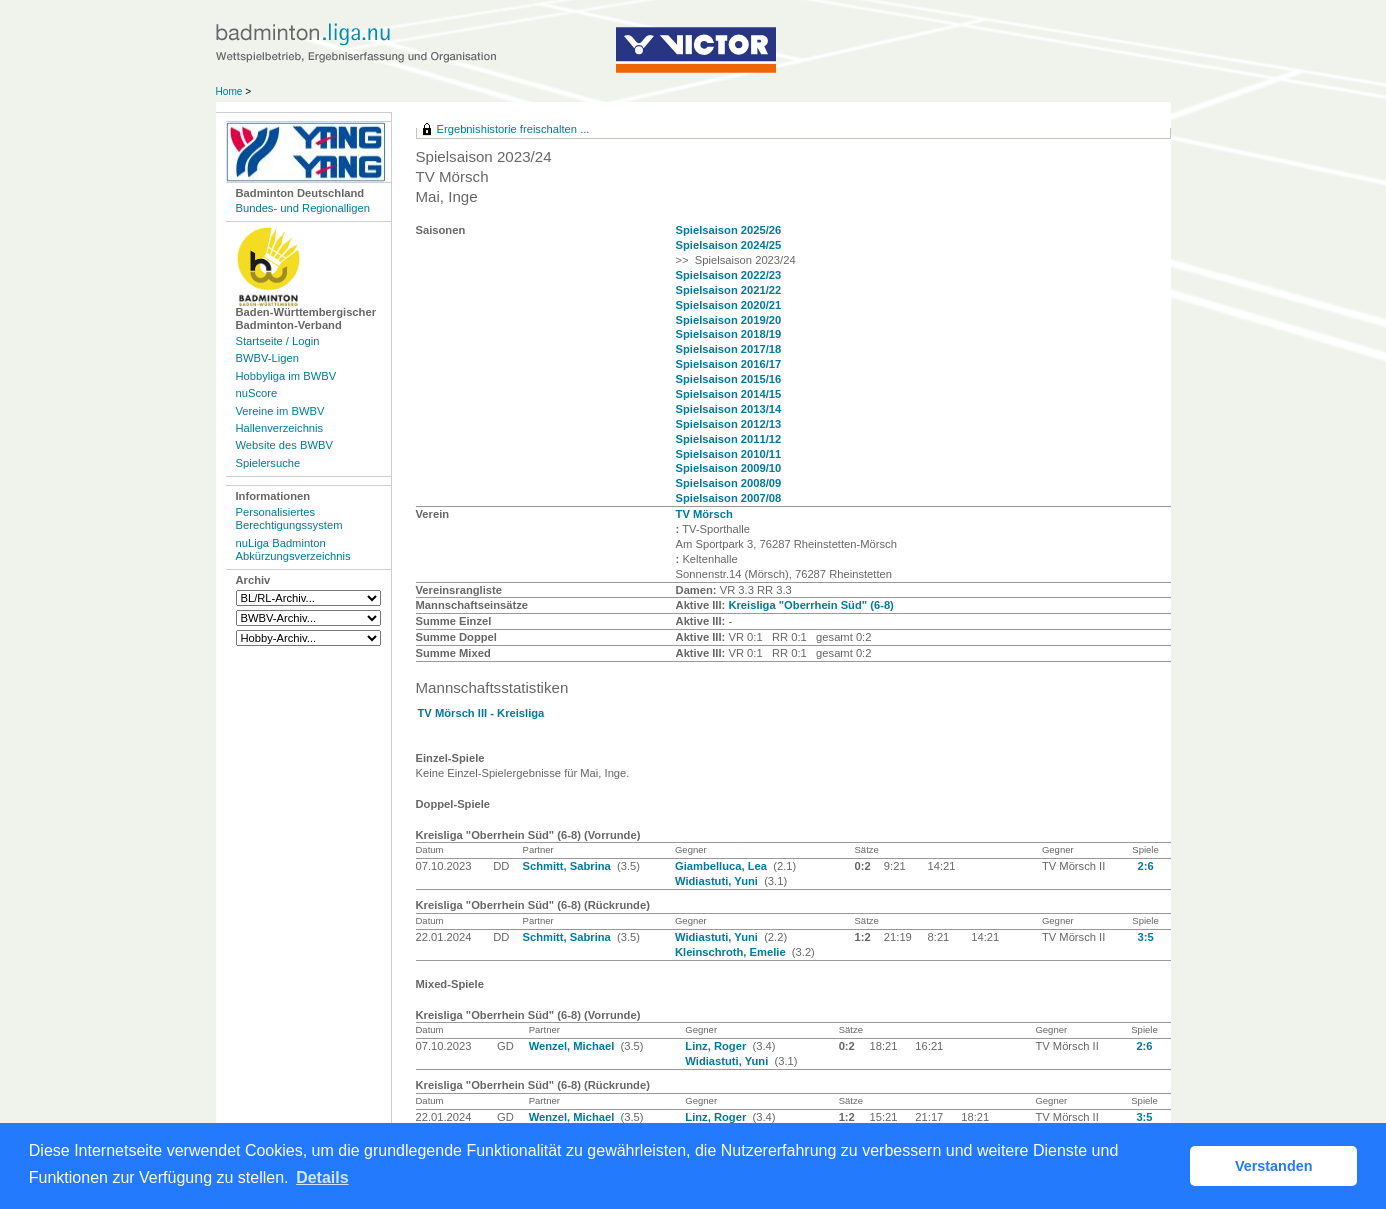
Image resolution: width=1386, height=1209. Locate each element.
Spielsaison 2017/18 (729, 349)
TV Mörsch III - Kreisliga (481, 713)
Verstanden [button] (1274, 1166)
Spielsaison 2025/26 (729, 230)
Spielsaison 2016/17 (729, 364)
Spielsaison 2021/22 (729, 290)
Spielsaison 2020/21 (729, 305)
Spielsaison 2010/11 (729, 454)
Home (229, 91)
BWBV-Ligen (267, 358)
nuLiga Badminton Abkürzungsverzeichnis (293, 549)
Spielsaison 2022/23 (729, 275)
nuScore (257, 393)
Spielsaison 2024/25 (729, 245)
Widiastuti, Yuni (718, 881)
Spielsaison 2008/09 (729, 483)
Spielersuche (268, 463)
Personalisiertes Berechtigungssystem (289, 518)
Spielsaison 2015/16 (729, 379)
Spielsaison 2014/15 (729, 394)
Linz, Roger (717, 1046)
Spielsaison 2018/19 (729, 334)
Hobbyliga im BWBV (286, 376)
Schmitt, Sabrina (568, 866)
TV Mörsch (704, 514)
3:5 (1145, 937)
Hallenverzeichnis (280, 428)
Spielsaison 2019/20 (729, 320)
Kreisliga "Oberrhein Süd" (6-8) (810, 605)
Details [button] (322, 1177)
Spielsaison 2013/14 (729, 409)
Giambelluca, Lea (722, 866)
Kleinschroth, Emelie (732, 952)
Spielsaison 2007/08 (729, 498)
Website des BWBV (284, 445)
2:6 (1145, 866)
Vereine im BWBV (280, 411)
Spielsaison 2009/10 (729, 468)
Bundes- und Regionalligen (303, 208)
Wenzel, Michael (573, 1046)
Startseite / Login (278, 341)
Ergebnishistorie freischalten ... (513, 129)
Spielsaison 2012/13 (729, 424)
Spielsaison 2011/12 (729, 439)
